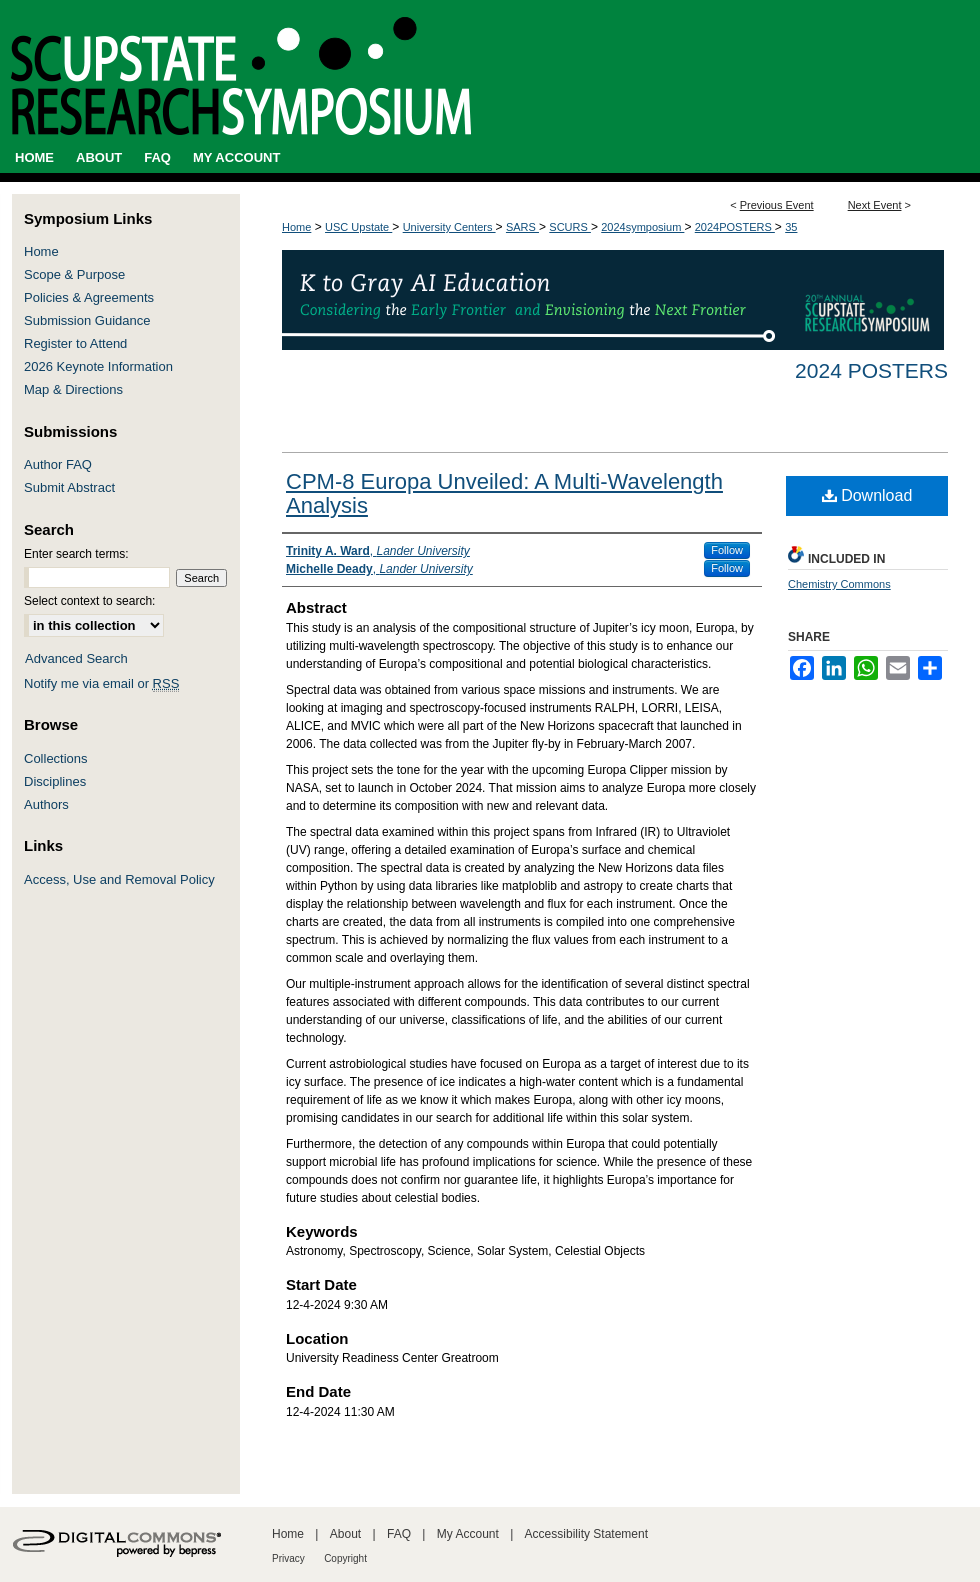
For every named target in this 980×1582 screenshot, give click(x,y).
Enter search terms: (76, 554)
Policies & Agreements (89, 297)
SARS (522, 227)
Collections (56, 758)
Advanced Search (76, 658)
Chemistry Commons (839, 584)
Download (867, 495)
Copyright (345, 1558)
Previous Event (777, 205)
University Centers (449, 227)
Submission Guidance (87, 320)
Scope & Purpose (74, 274)
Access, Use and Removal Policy (119, 879)
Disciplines (55, 781)
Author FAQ (58, 464)
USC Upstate (358, 227)
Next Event (875, 205)
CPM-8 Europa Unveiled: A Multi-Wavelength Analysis (504, 493)
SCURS (570, 227)
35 (791, 227)
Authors (46, 804)
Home (296, 227)
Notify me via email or (101, 683)
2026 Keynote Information (98, 366)
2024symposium (642, 227)
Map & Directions (73, 389)
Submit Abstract (69, 487)
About (345, 1534)
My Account (468, 1534)
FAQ (399, 1534)
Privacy (288, 1558)
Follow (727, 550)
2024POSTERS (735, 227)
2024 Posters (871, 370)
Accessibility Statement (586, 1534)
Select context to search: (89, 601)
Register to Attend (75, 343)
